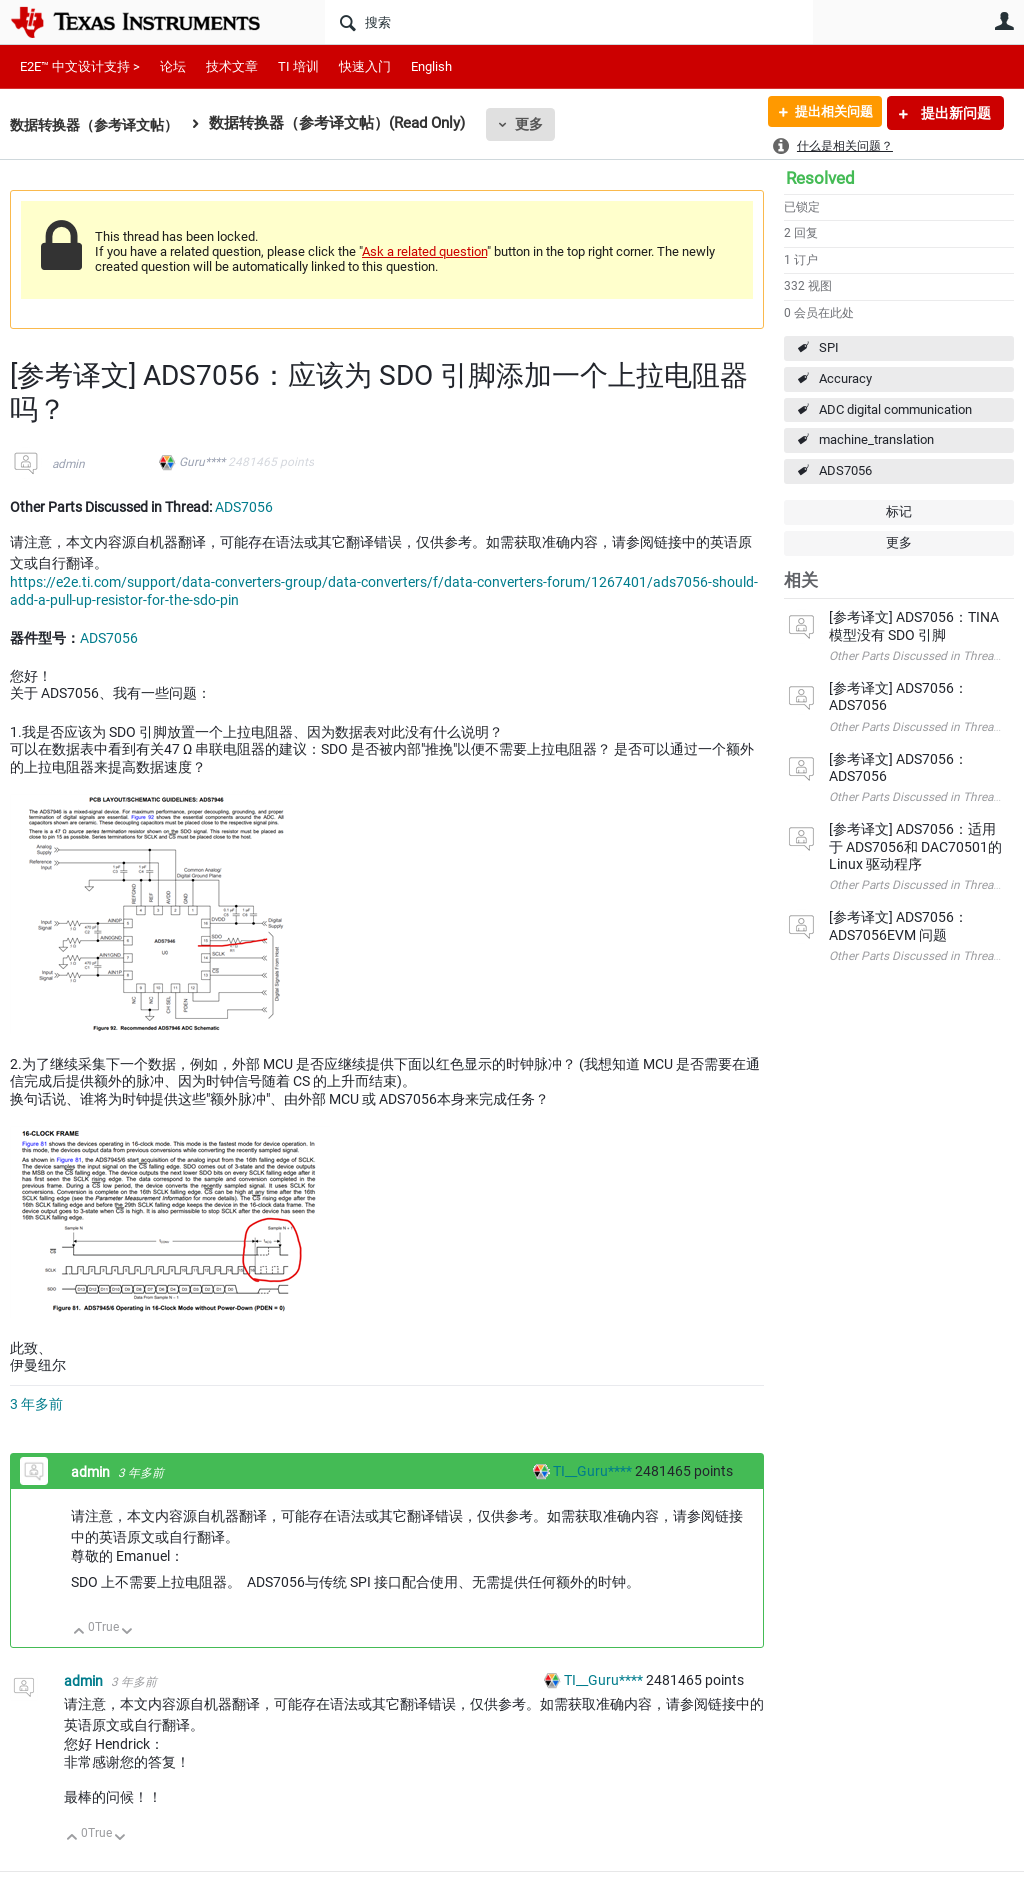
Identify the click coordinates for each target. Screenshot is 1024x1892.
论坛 (173, 66)
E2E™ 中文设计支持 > (80, 66)
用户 (1004, 21)
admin (68, 464)
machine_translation (876, 439)
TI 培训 (298, 66)
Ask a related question (424, 251)
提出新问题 (954, 113)
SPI (829, 347)
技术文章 (232, 66)
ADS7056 (845, 470)
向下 (127, 1632)
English (431, 66)
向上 (79, 1632)
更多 (541, 124)
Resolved (820, 178)
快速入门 (365, 66)
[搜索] (569, 22)
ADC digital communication (895, 409)
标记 (899, 511)
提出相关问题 (827, 113)
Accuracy (845, 378)
